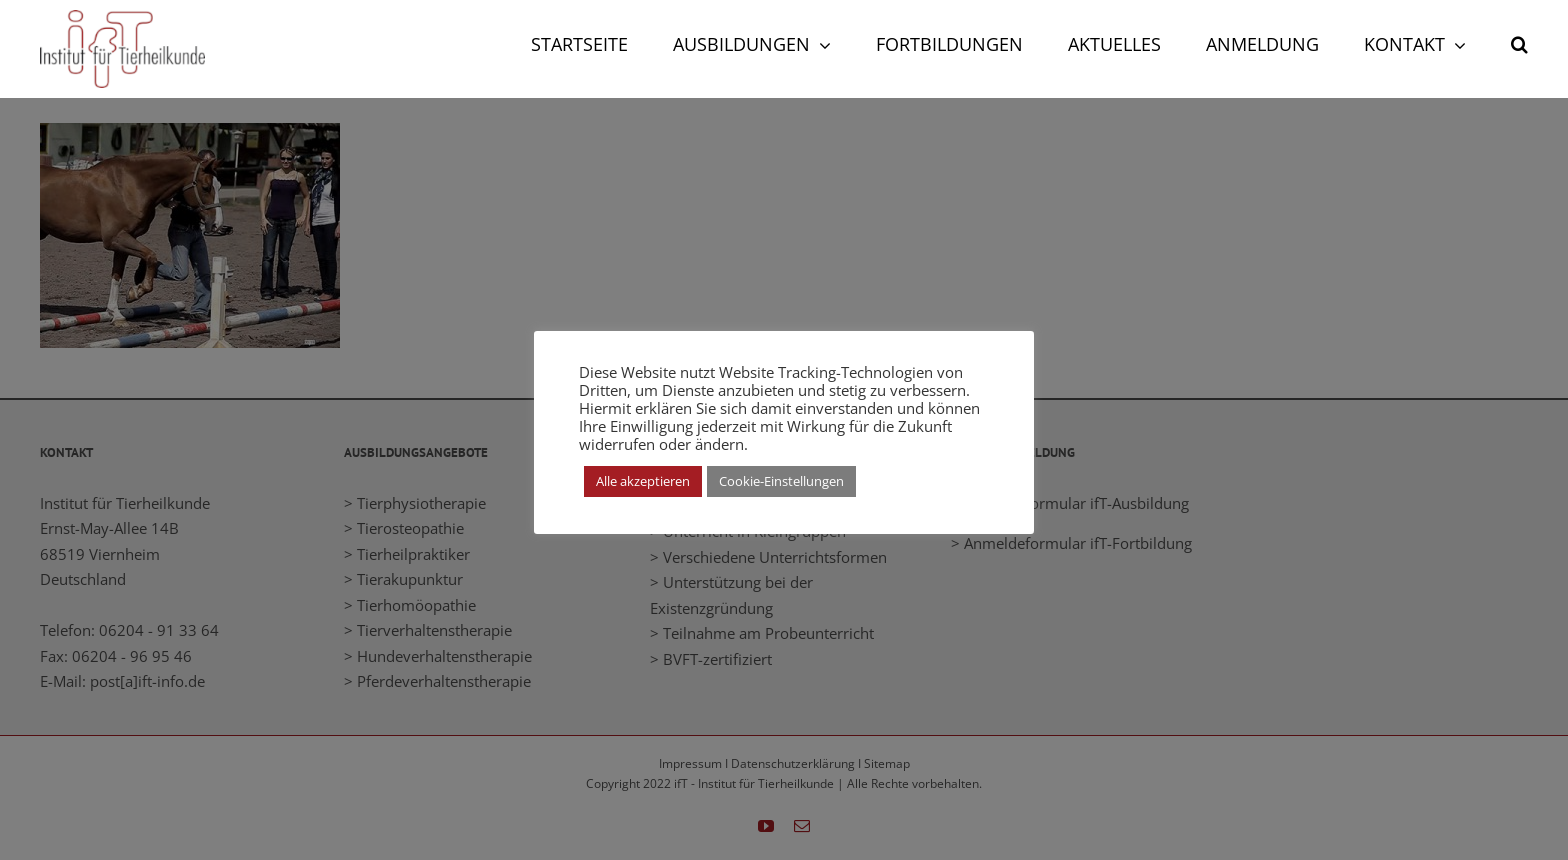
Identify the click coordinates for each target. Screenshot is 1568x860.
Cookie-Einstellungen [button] (781, 481)
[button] (1519, 42)
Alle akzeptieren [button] (643, 481)
